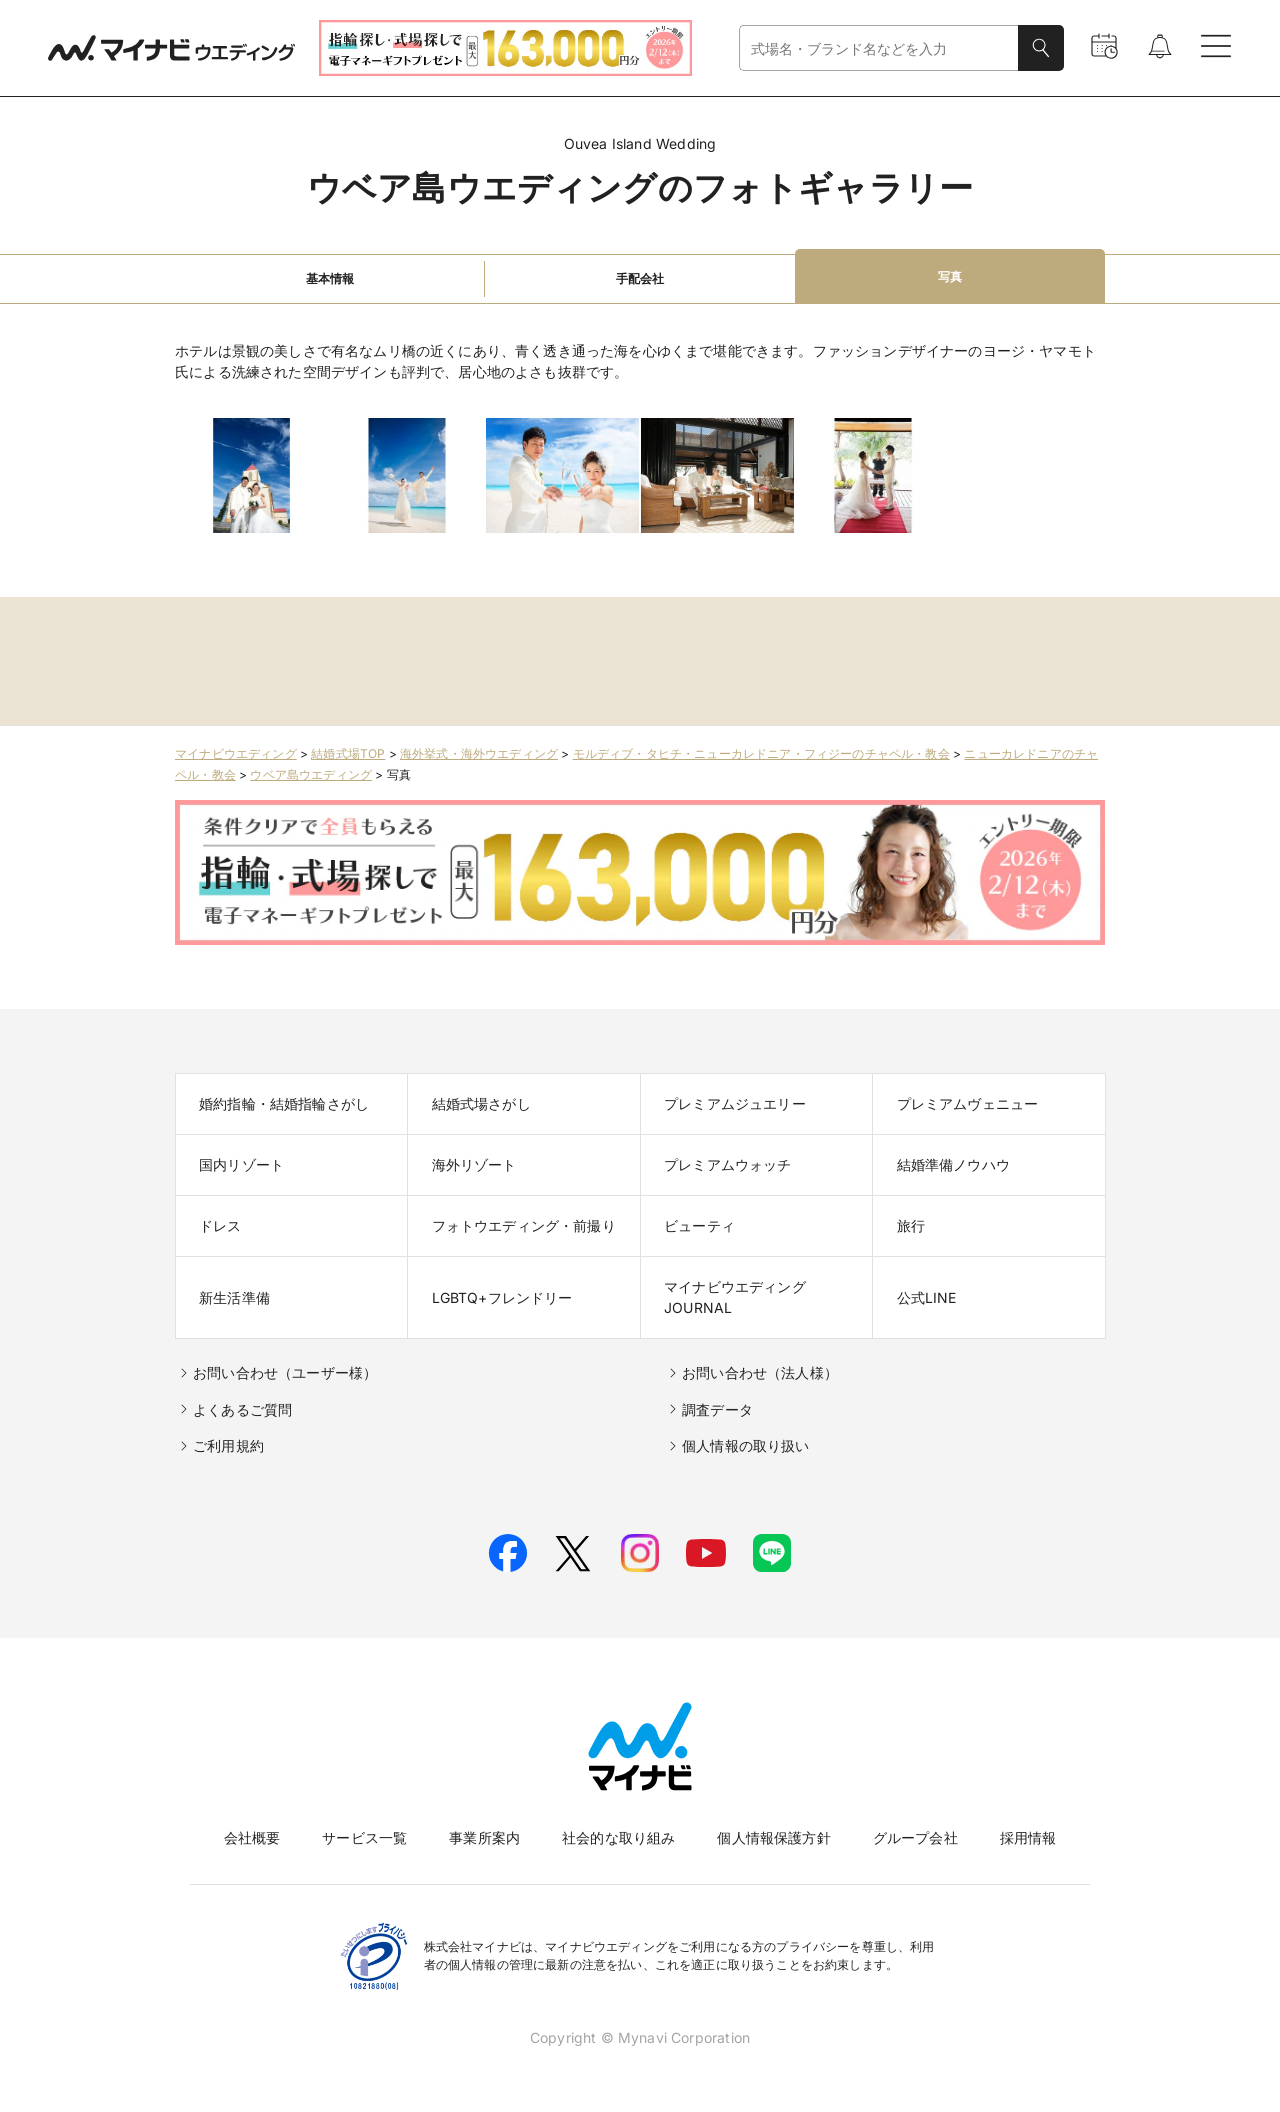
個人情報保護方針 (773, 1837)
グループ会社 (915, 1837)
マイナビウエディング (236, 753)
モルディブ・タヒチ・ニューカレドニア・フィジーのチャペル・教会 (761, 753)
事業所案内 (484, 1837)
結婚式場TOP (348, 753)
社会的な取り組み (618, 1837)
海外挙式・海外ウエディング (479, 753)
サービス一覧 (364, 1837)
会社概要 (252, 1837)
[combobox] (879, 48)
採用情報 (1028, 1837)
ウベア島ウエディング (311, 774)
